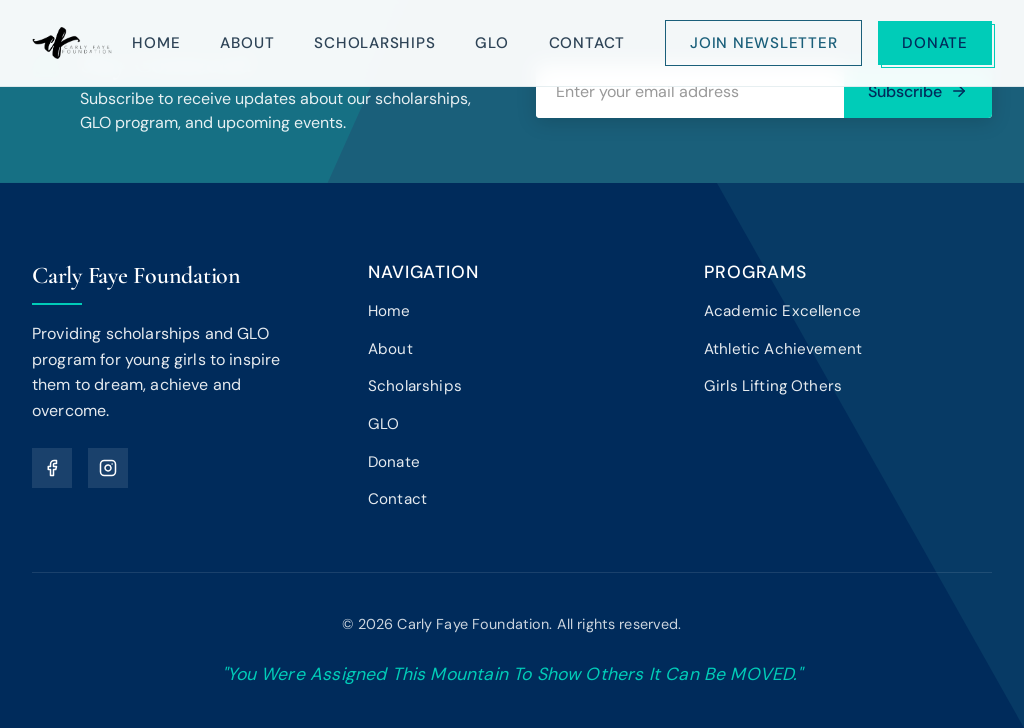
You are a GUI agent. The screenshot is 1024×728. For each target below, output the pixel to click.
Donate (935, 43)
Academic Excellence (782, 311)
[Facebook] (52, 468)
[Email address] (690, 91)
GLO (491, 43)
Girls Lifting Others (773, 386)
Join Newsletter (763, 43)
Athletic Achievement (783, 349)
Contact (587, 43)
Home (156, 43)
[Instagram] (108, 468)
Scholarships (374, 43)
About (247, 43)
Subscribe (918, 91)
